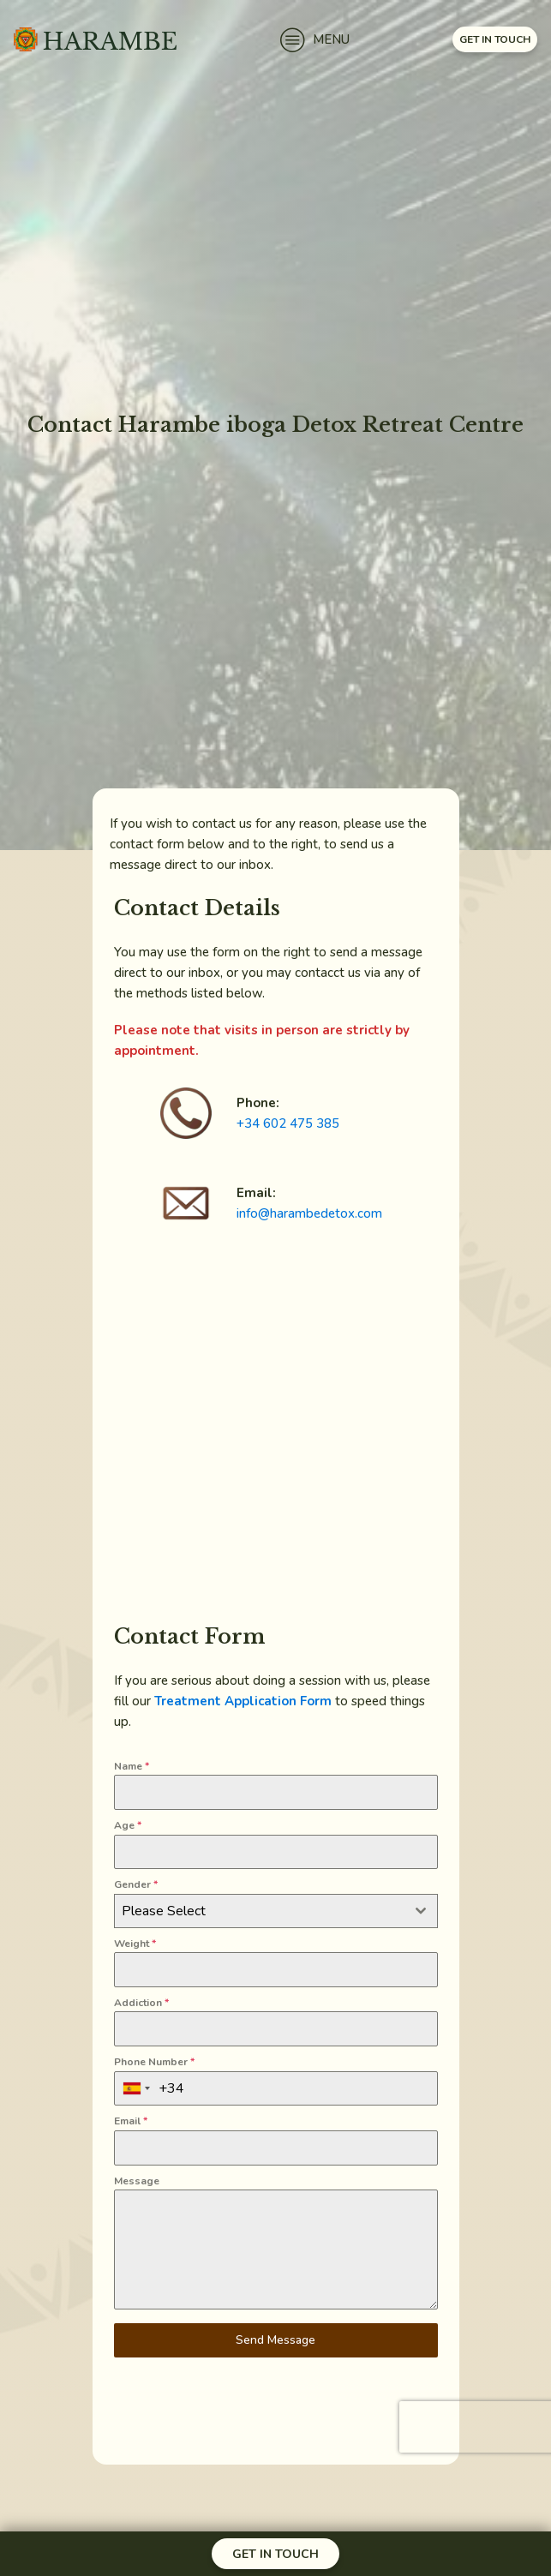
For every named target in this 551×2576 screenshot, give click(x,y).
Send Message (275, 2340)
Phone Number (154, 2062)
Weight (135, 1943)
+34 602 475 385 (288, 1123)
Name (131, 1766)
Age (127, 1825)
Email (130, 2121)
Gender (136, 1884)
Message (136, 2181)
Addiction (141, 2003)
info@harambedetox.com (309, 1213)
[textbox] (259, 1911)
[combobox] (276, 1911)
